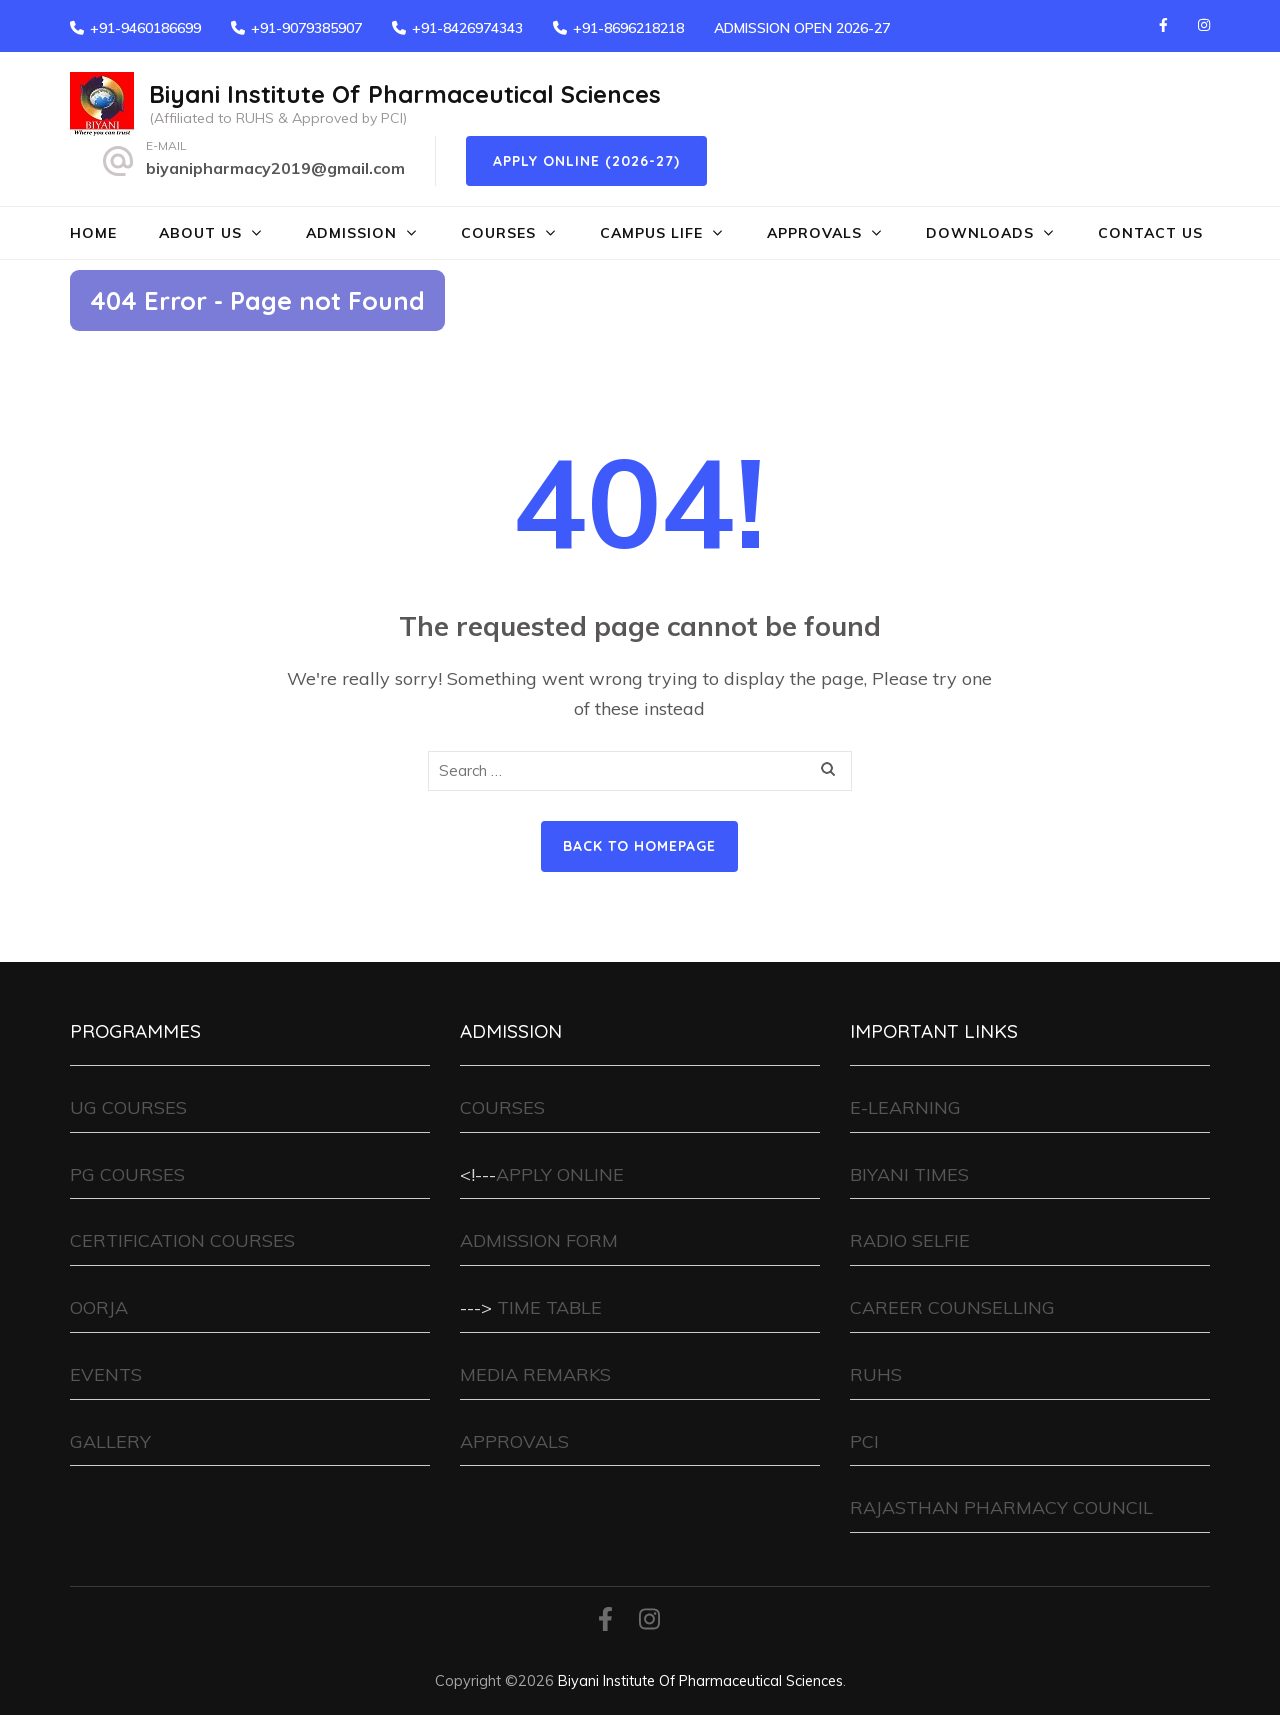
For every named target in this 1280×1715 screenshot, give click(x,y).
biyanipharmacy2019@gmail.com (275, 168)
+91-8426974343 (467, 28)
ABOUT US (200, 233)
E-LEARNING (905, 1107)
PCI (864, 1441)
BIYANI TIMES (909, 1174)
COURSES (498, 233)
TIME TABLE (549, 1307)
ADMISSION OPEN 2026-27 (802, 28)
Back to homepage (639, 846)
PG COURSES (127, 1174)
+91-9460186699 (145, 28)
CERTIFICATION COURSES (182, 1240)
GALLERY (110, 1441)
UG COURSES (128, 1107)
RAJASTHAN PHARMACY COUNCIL (1001, 1507)
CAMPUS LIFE (651, 233)
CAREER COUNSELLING (952, 1307)
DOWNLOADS (980, 233)
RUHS (876, 1374)
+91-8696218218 (628, 28)
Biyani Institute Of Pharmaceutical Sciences (405, 94)
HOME (93, 233)
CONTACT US (1150, 233)
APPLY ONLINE (560, 1174)
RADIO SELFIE (910, 1240)
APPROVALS (814, 233)
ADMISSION (351, 233)
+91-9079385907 (306, 28)
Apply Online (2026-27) (586, 161)
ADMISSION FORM (539, 1240)
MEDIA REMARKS (535, 1374)
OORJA (99, 1307)
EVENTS (106, 1374)
